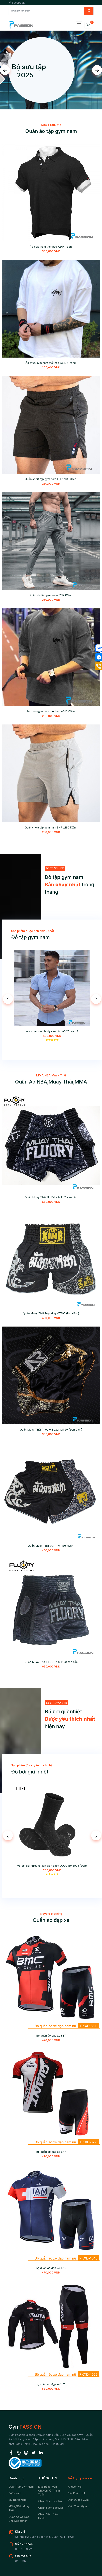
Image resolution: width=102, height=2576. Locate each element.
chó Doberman (18, 2520)
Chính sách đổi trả (50, 2501)
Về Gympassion (80, 2478)
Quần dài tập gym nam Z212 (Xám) (51, 595)
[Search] (46, 11)
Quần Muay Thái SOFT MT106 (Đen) (51, 1545)
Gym (25, 2427)
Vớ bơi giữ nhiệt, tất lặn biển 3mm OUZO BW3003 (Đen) (52, 1865)
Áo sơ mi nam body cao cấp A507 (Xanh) (52, 1031)
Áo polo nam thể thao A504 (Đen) (51, 246)
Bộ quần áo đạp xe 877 (51, 2151)
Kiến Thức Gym (77, 2506)
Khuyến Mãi (75, 2486)
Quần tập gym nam (21, 2486)
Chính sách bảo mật (50, 2507)
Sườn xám (15, 2493)
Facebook (17, 2)
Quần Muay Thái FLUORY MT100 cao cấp (51, 1662)
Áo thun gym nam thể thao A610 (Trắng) (51, 362)
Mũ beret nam (18, 2499)
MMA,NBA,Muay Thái (19, 2508)
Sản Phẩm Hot (76, 2493)
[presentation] (5, 70)
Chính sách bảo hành (48, 2516)
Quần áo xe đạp (19, 2516)
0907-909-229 (24, 2549)
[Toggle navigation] (79, 25)
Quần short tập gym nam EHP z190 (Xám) (51, 827)
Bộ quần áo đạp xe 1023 (51, 2384)
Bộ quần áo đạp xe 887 (51, 2035)
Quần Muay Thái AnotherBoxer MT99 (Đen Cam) (51, 1429)
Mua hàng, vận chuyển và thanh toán (49, 2490)
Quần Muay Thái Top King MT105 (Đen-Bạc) (51, 1313)
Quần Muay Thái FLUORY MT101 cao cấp (51, 1197)
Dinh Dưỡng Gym (78, 2499)
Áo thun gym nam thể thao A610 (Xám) (51, 711)
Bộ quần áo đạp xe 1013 (51, 2268)
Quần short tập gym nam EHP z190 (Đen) (51, 479)
